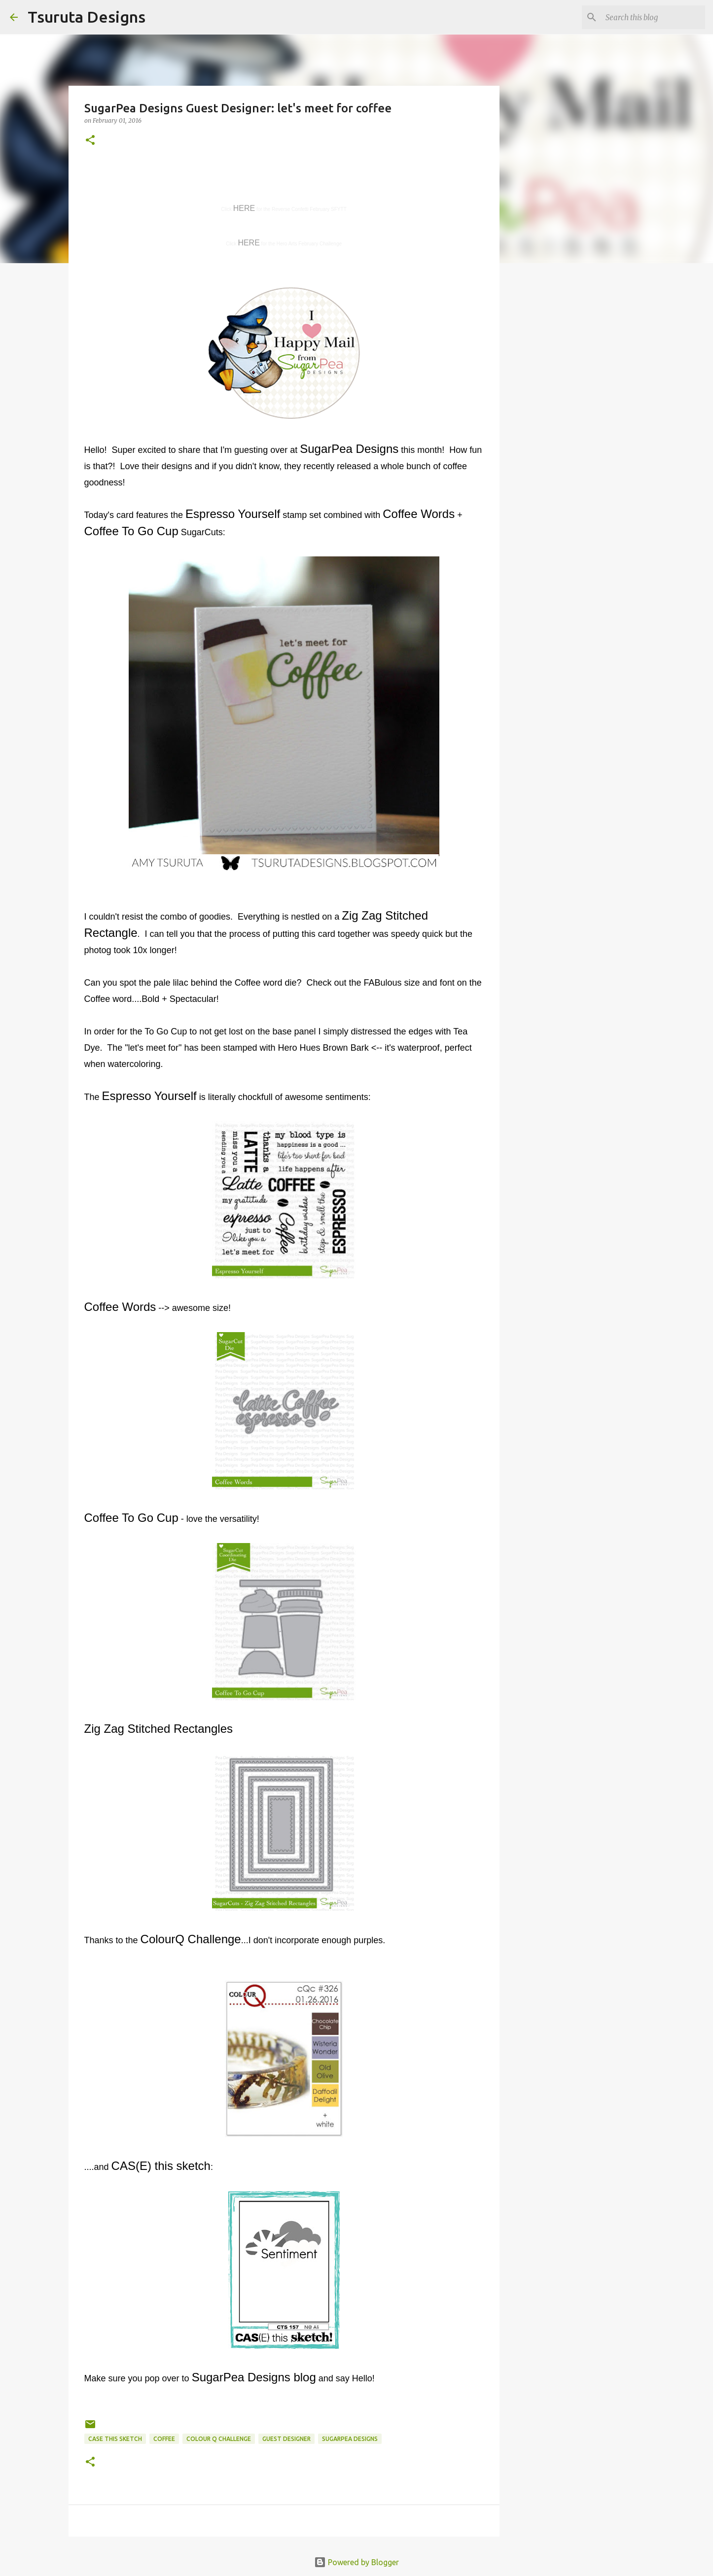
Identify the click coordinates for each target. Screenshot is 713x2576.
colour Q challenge (218, 2439)
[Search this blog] (653, 17)
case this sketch (115, 2439)
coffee (164, 2439)
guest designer (286, 2439)
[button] (90, 140)
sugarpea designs (350, 2439)
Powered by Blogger (356, 2562)
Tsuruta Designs (86, 17)
